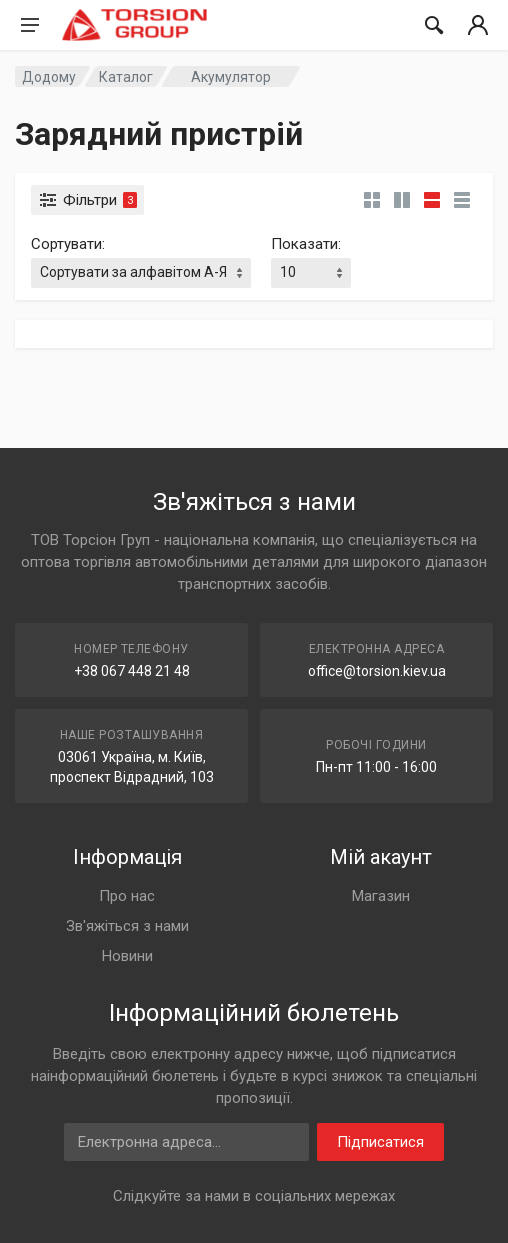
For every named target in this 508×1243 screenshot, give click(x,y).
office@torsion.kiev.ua (377, 671)
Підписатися (380, 1142)
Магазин (381, 896)
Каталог (126, 77)
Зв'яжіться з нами (127, 926)
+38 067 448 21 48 (132, 671)
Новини (127, 956)
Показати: (306, 244)
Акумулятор (231, 77)
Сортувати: (68, 244)
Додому (49, 77)
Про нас (127, 896)
